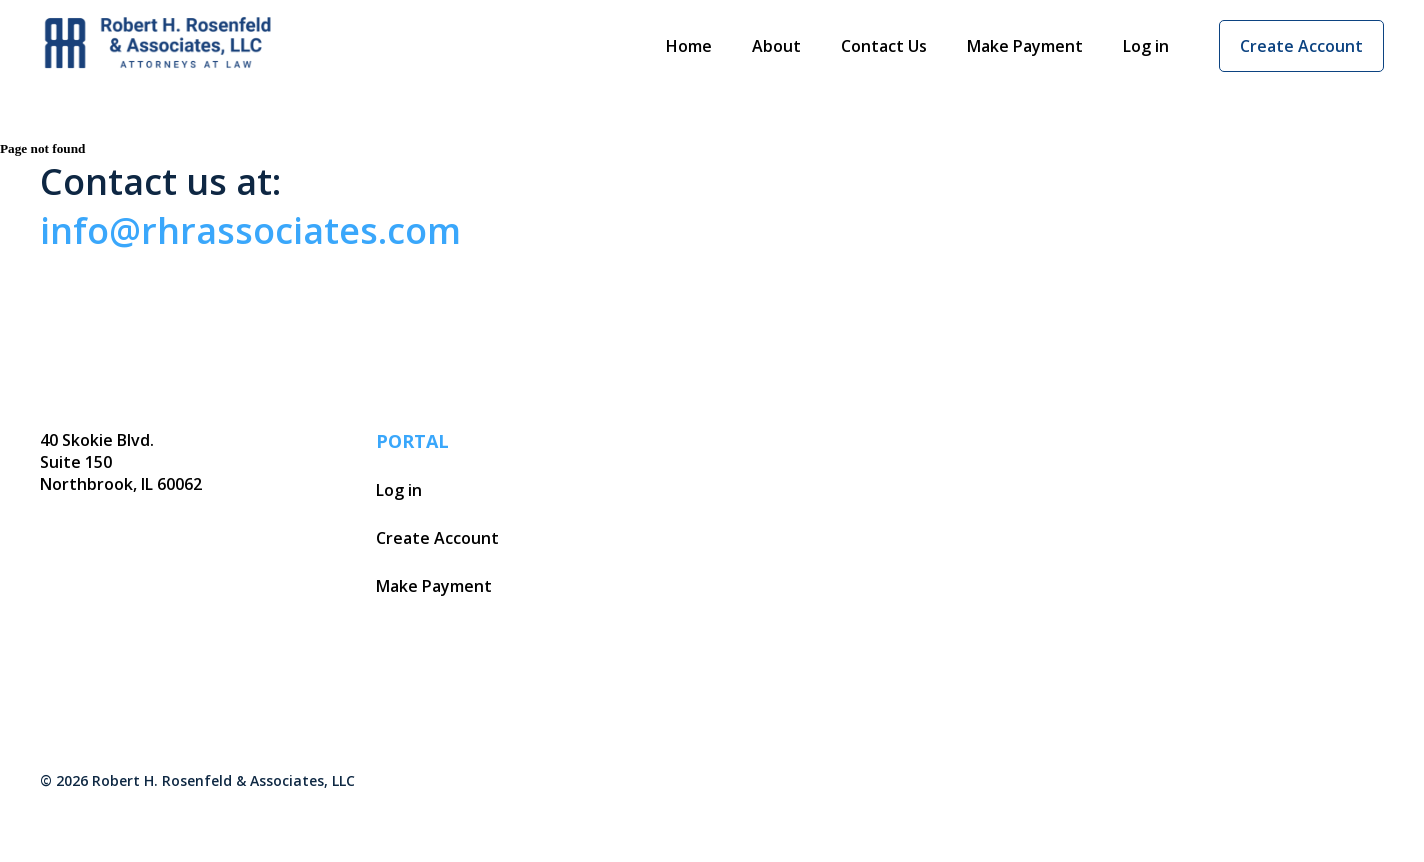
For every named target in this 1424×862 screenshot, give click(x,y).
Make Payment (1025, 46)
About (776, 46)
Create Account (1301, 46)
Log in (1146, 46)
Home (689, 46)
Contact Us (884, 46)
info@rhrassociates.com (250, 230)
